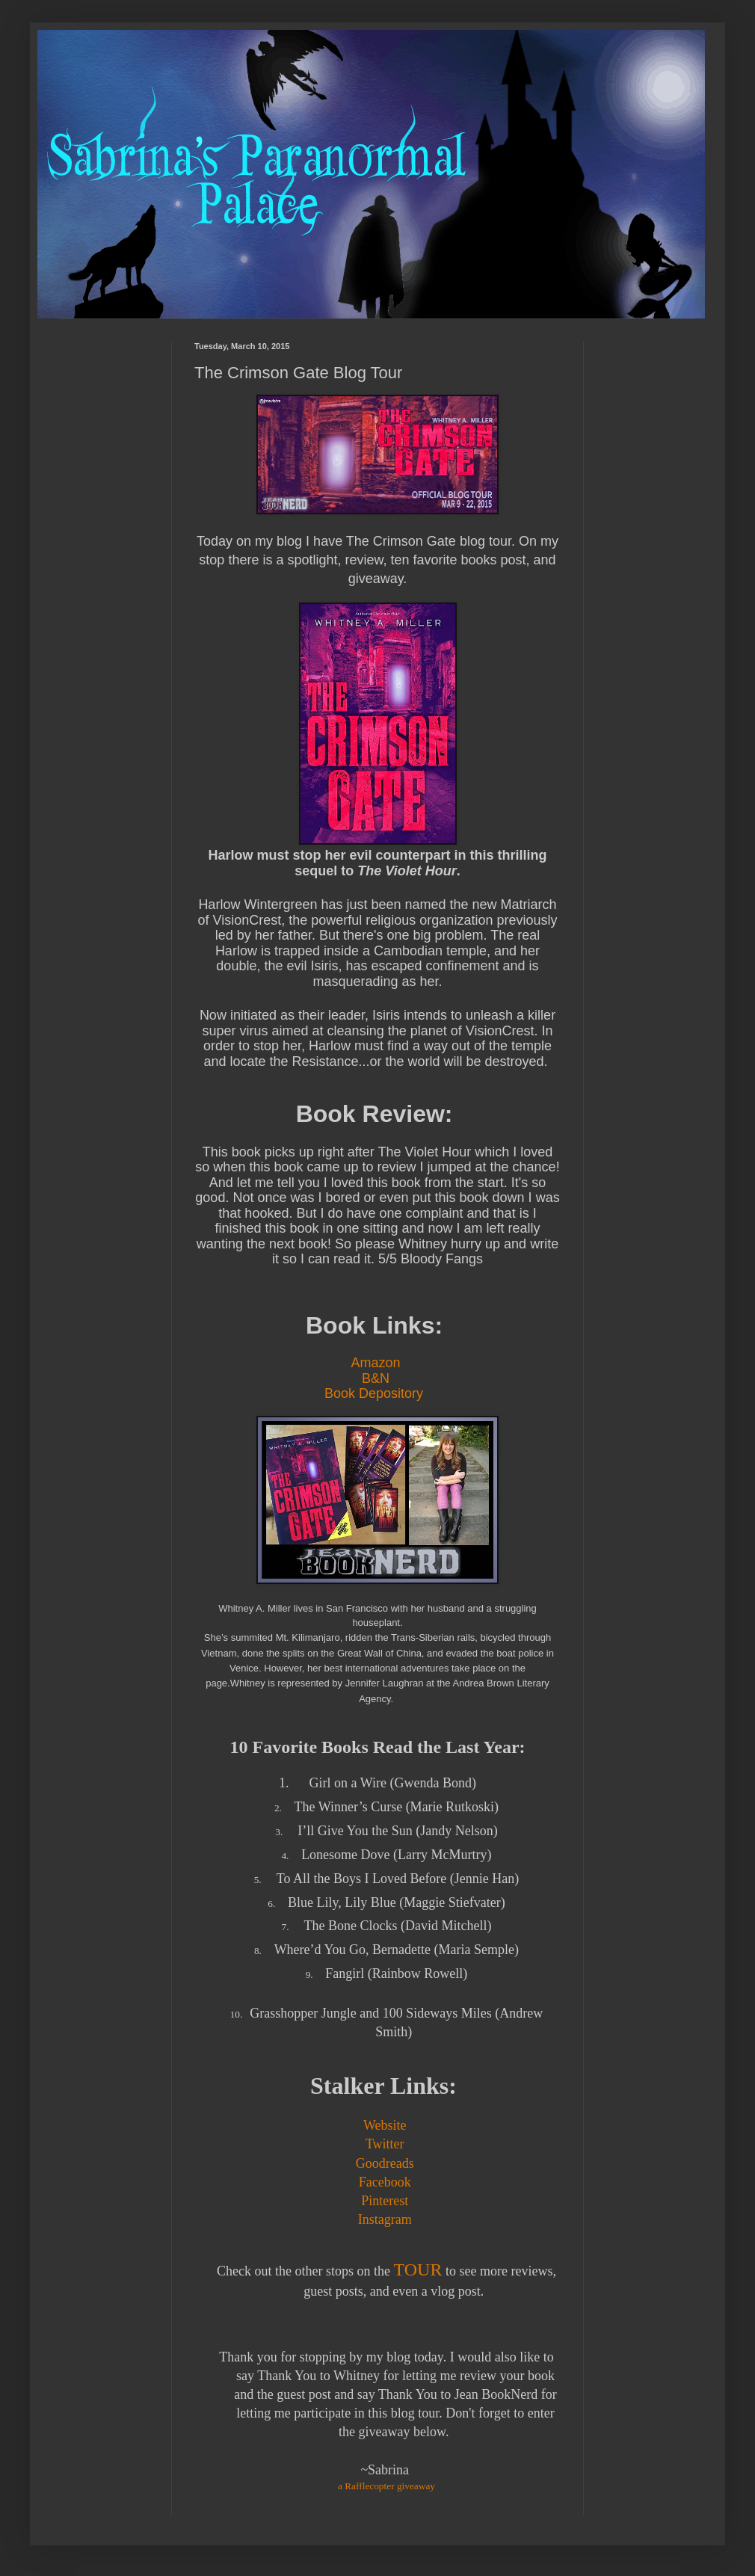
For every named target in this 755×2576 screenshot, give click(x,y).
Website (385, 2125)
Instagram (385, 2219)
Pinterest (384, 2200)
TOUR (418, 2269)
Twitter (385, 2143)
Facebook (385, 2182)
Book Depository (375, 1393)
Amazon (375, 1362)
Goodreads (385, 2163)
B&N (375, 1378)
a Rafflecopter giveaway (386, 2486)
